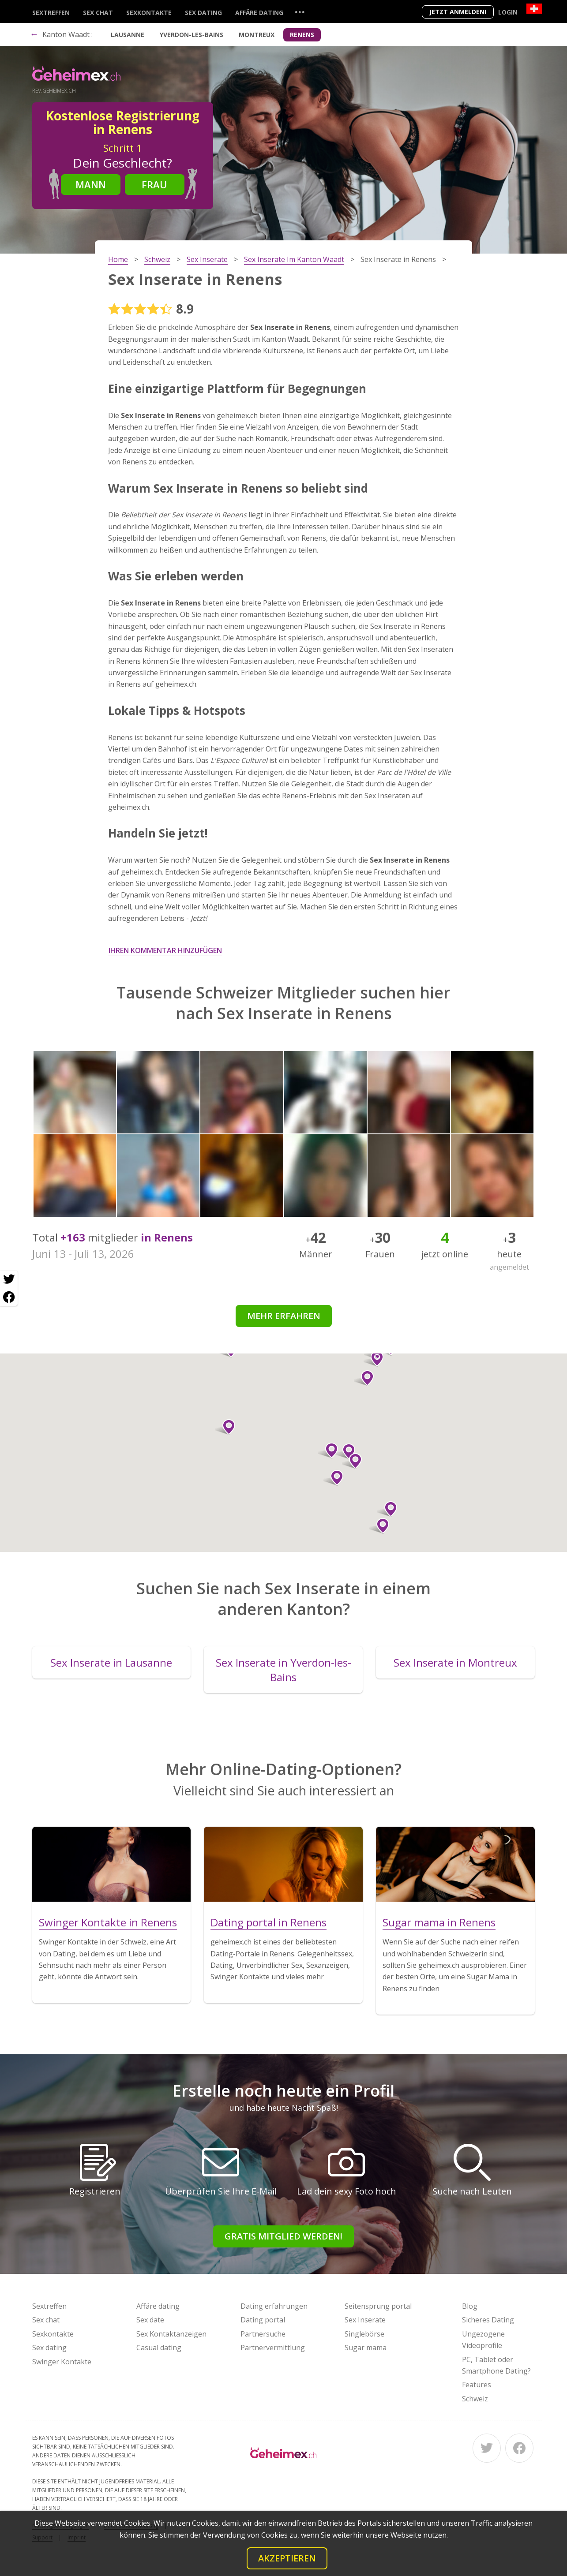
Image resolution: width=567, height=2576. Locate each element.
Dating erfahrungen (274, 2306)
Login (508, 12)
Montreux (256, 34)
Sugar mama (366, 2347)
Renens (302, 34)
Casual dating (158, 2347)
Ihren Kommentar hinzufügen (165, 950)
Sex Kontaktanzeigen (171, 2334)
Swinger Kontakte (61, 2362)
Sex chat (98, 12)
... (299, 11)
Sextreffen (51, 12)
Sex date (150, 2320)
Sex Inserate (365, 2320)
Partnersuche (262, 2334)
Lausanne (127, 34)
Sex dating (203, 12)
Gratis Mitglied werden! (283, 2236)
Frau (154, 184)
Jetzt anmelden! (457, 11)
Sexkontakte (149, 12)
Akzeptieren (287, 2558)
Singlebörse (364, 2334)
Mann (90, 184)
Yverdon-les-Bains (191, 34)
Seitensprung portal (378, 2306)
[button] (352, 1461)
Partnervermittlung (272, 2347)
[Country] (534, 9)
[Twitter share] (9, 1279)
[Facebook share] (9, 1297)
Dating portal (262, 2320)
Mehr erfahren (283, 1316)
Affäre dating (259, 12)
